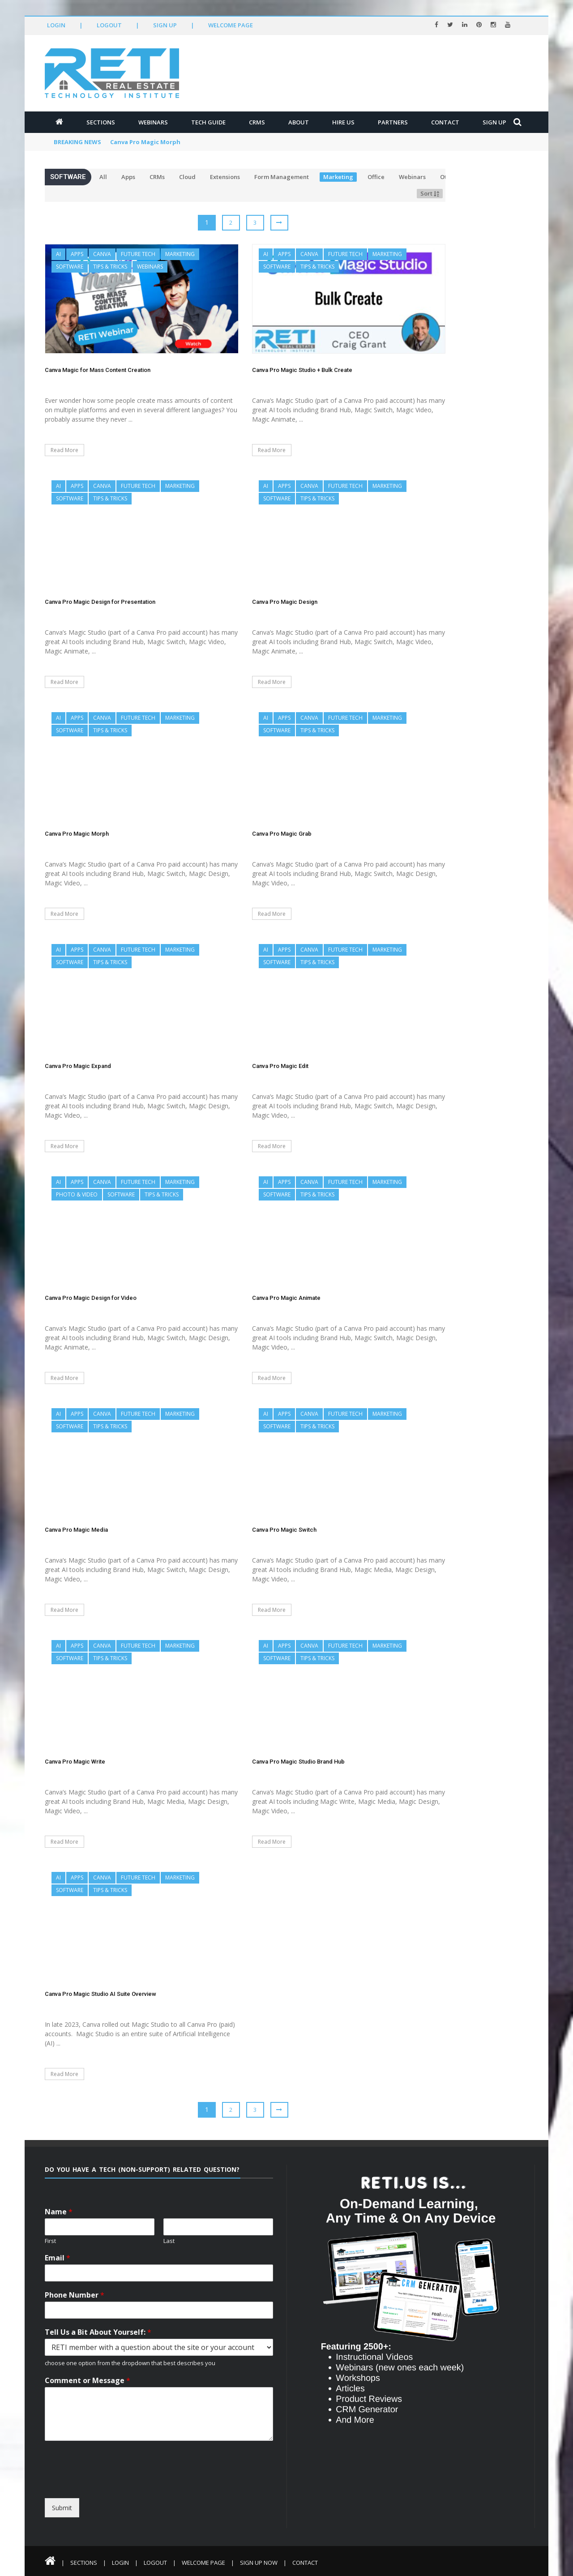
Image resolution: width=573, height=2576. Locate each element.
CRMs (257, 122)
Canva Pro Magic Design (284, 601)
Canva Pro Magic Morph (145, 142)
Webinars (153, 122)
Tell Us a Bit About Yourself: (98, 2332)
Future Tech (138, 254)
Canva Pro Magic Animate (286, 1297)
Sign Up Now (259, 2563)
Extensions (225, 177)
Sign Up (165, 25)
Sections (100, 122)
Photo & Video (77, 1194)
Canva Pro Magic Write (75, 1761)
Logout (109, 25)
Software (69, 266)
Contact (445, 122)
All (103, 177)
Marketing (338, 177)
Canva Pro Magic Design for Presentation (100, 601)
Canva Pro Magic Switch (284, 1529)
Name (59, 2212)
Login (56, 25)
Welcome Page (230, 25)
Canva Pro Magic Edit (280, 1066)
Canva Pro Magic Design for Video (91, 1297)
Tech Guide (208, 122)
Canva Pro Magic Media (76, 1529)
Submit (62, 2507)
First (50, 2241)
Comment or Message (87, 2380)
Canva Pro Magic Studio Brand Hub (298, 1761)
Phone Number (74, 2295)
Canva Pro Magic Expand (78, 1066)
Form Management (281, 177)
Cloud (187, 177)
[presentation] (126, 2490)
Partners (393, 122)
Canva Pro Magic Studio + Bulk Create (302, 370)
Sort (429, 193)
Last (169, 2241)
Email (57, 2258)
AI (58, 254)
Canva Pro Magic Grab (282, 833)
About (298, 122)
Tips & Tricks (110, 266)
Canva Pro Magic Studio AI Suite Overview (100, 1994)
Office (376, 177)
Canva (102, 254)
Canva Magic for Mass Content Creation (97, 370)
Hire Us (343, 122)
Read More (64, 450)
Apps (128, 177)
